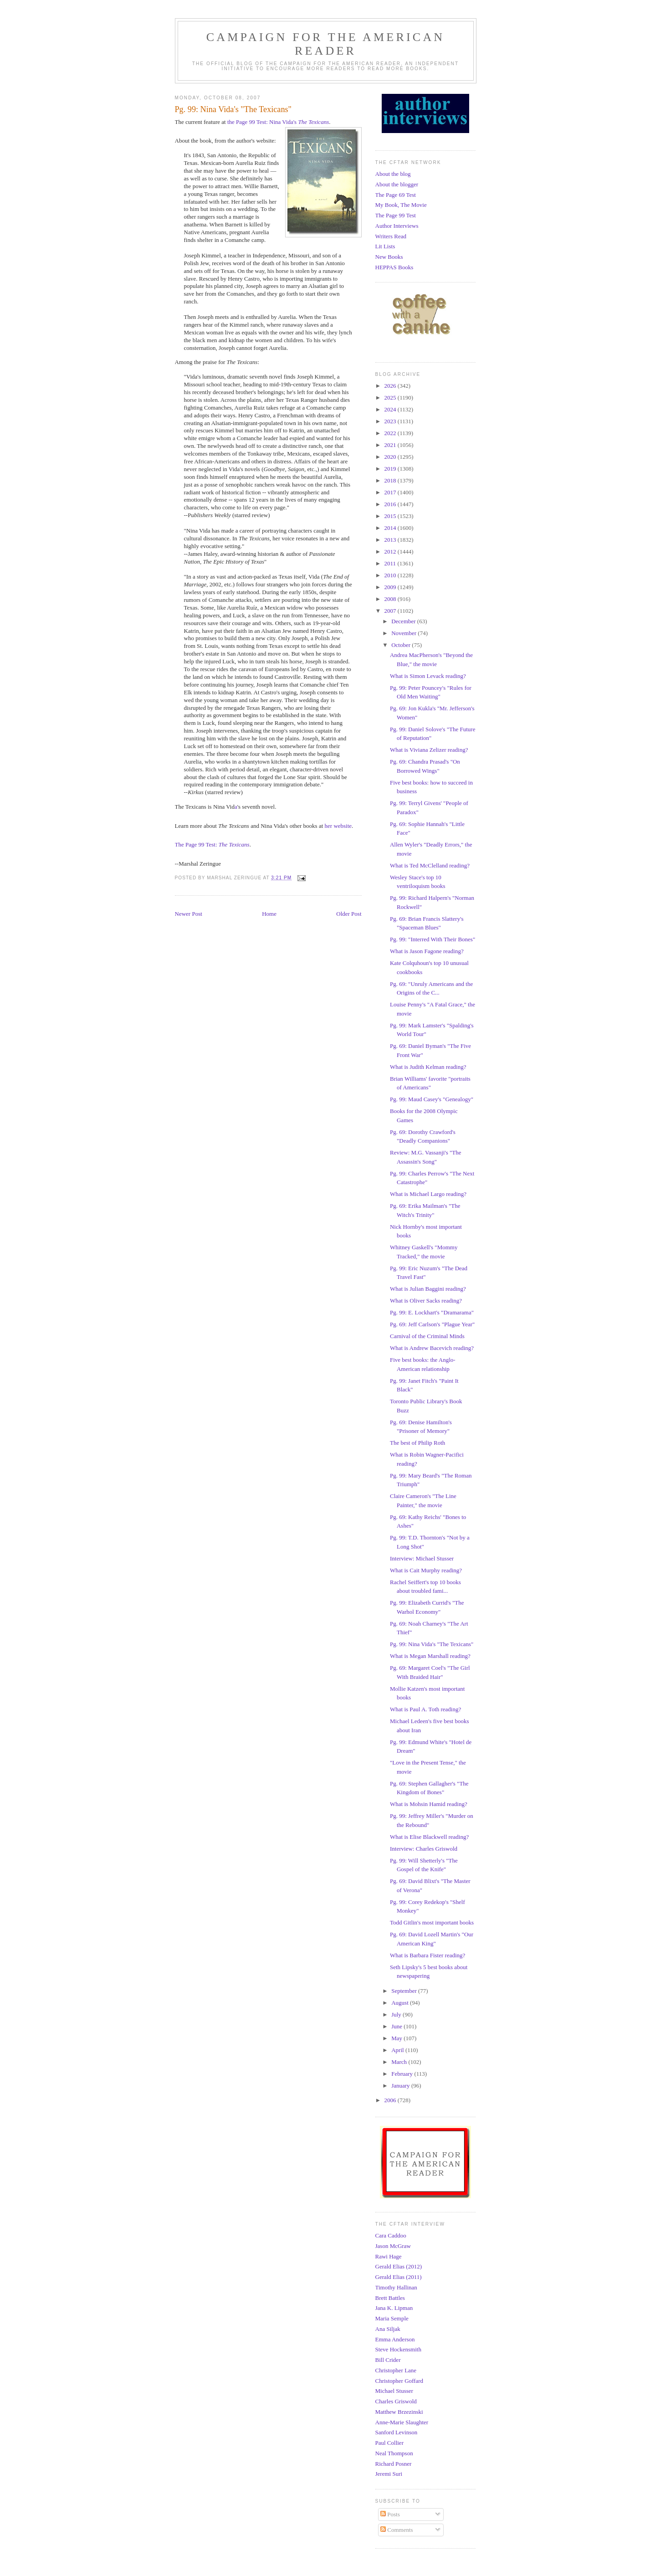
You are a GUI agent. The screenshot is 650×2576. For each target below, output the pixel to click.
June (397, 2026)
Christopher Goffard (399, 2380)
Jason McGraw (393, 2245)
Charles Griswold (396, 2401)
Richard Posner (393, 2463)
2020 (391, 456)
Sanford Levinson (396, 2432)
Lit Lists (385, 246)
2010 (391, 575)
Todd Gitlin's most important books (432, 1922)
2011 (391, 563)
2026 (391, 385)
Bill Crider (388, 2359)
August (400, 2002)
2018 (391, 480)
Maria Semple (392, 2318)
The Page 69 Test (395, 194)
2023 (391, 421)
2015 (391, 516)
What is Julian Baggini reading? (428, 1288)
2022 (391, 433)
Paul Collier (389, 2442)
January (401, 2085)
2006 (391, 2100)
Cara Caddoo (390, 2235)
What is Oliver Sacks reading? (426, 1300)
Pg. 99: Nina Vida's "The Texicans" (431, 1644)
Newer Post (188, 913)
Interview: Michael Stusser (422, 1558)
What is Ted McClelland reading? (430, 865)
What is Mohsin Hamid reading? (428, 1804)
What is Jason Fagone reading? (427, 951)
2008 (391, 598)
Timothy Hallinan (396, 2287)
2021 (391, 444)
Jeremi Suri (389, 2473)
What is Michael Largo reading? (428, 1194)
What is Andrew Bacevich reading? (432, 1347)
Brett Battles (390, 2297)
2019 (391, 468)
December (404, 621)
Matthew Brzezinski (399, 2411)
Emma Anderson (395, 2339)
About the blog (393, 173)
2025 (391, 397)
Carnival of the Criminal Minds (427, 1336)
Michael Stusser (394, 2390)
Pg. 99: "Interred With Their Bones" (432, 939)
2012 (391, 551)
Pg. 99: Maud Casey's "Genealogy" (431, 1099)
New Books (389, 256)
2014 (391, 527)
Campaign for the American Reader (325, 44)
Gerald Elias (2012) (398, 2266)
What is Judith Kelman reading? (428, 1066)
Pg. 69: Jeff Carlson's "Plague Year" (432, 1324)
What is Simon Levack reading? (428, 675)
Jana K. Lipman (394, 2307)
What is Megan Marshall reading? (430, 1655)
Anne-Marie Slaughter (402, 2422)
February (402, 2073)
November (404, 633)
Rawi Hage (388, 2256)
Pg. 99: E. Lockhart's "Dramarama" (432, 1312)
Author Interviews (397, 225)
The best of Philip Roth (417, 1442)
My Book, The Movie (401, 204)
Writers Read (390, 236)
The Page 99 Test (395, 215)
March (399, 2061)
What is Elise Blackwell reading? (429, 1836)
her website (338, 825)
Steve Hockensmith (398, 2349)
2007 (391, 610)
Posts (390, 2514)
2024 (391, 409)
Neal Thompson (394, 2453)
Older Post (348, 913)
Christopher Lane (396, 2370)
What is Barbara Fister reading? (427, 1955)
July (397, 2014)
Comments (396, 2529)
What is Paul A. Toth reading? (425, 1709)
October (401, 644)
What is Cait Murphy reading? (426, 1570)
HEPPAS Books (394, 267)
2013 (391, 539)
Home (269, 913)
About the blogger (397, 184)
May (397, 2038)
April (398, 2050)
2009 (391, 587)
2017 (391, 492)
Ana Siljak (387, 2328)
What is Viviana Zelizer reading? (429, 749)
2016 (391, 504)
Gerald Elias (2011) (398, 2276)
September (404, 1990)
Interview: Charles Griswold (423, 1848)
